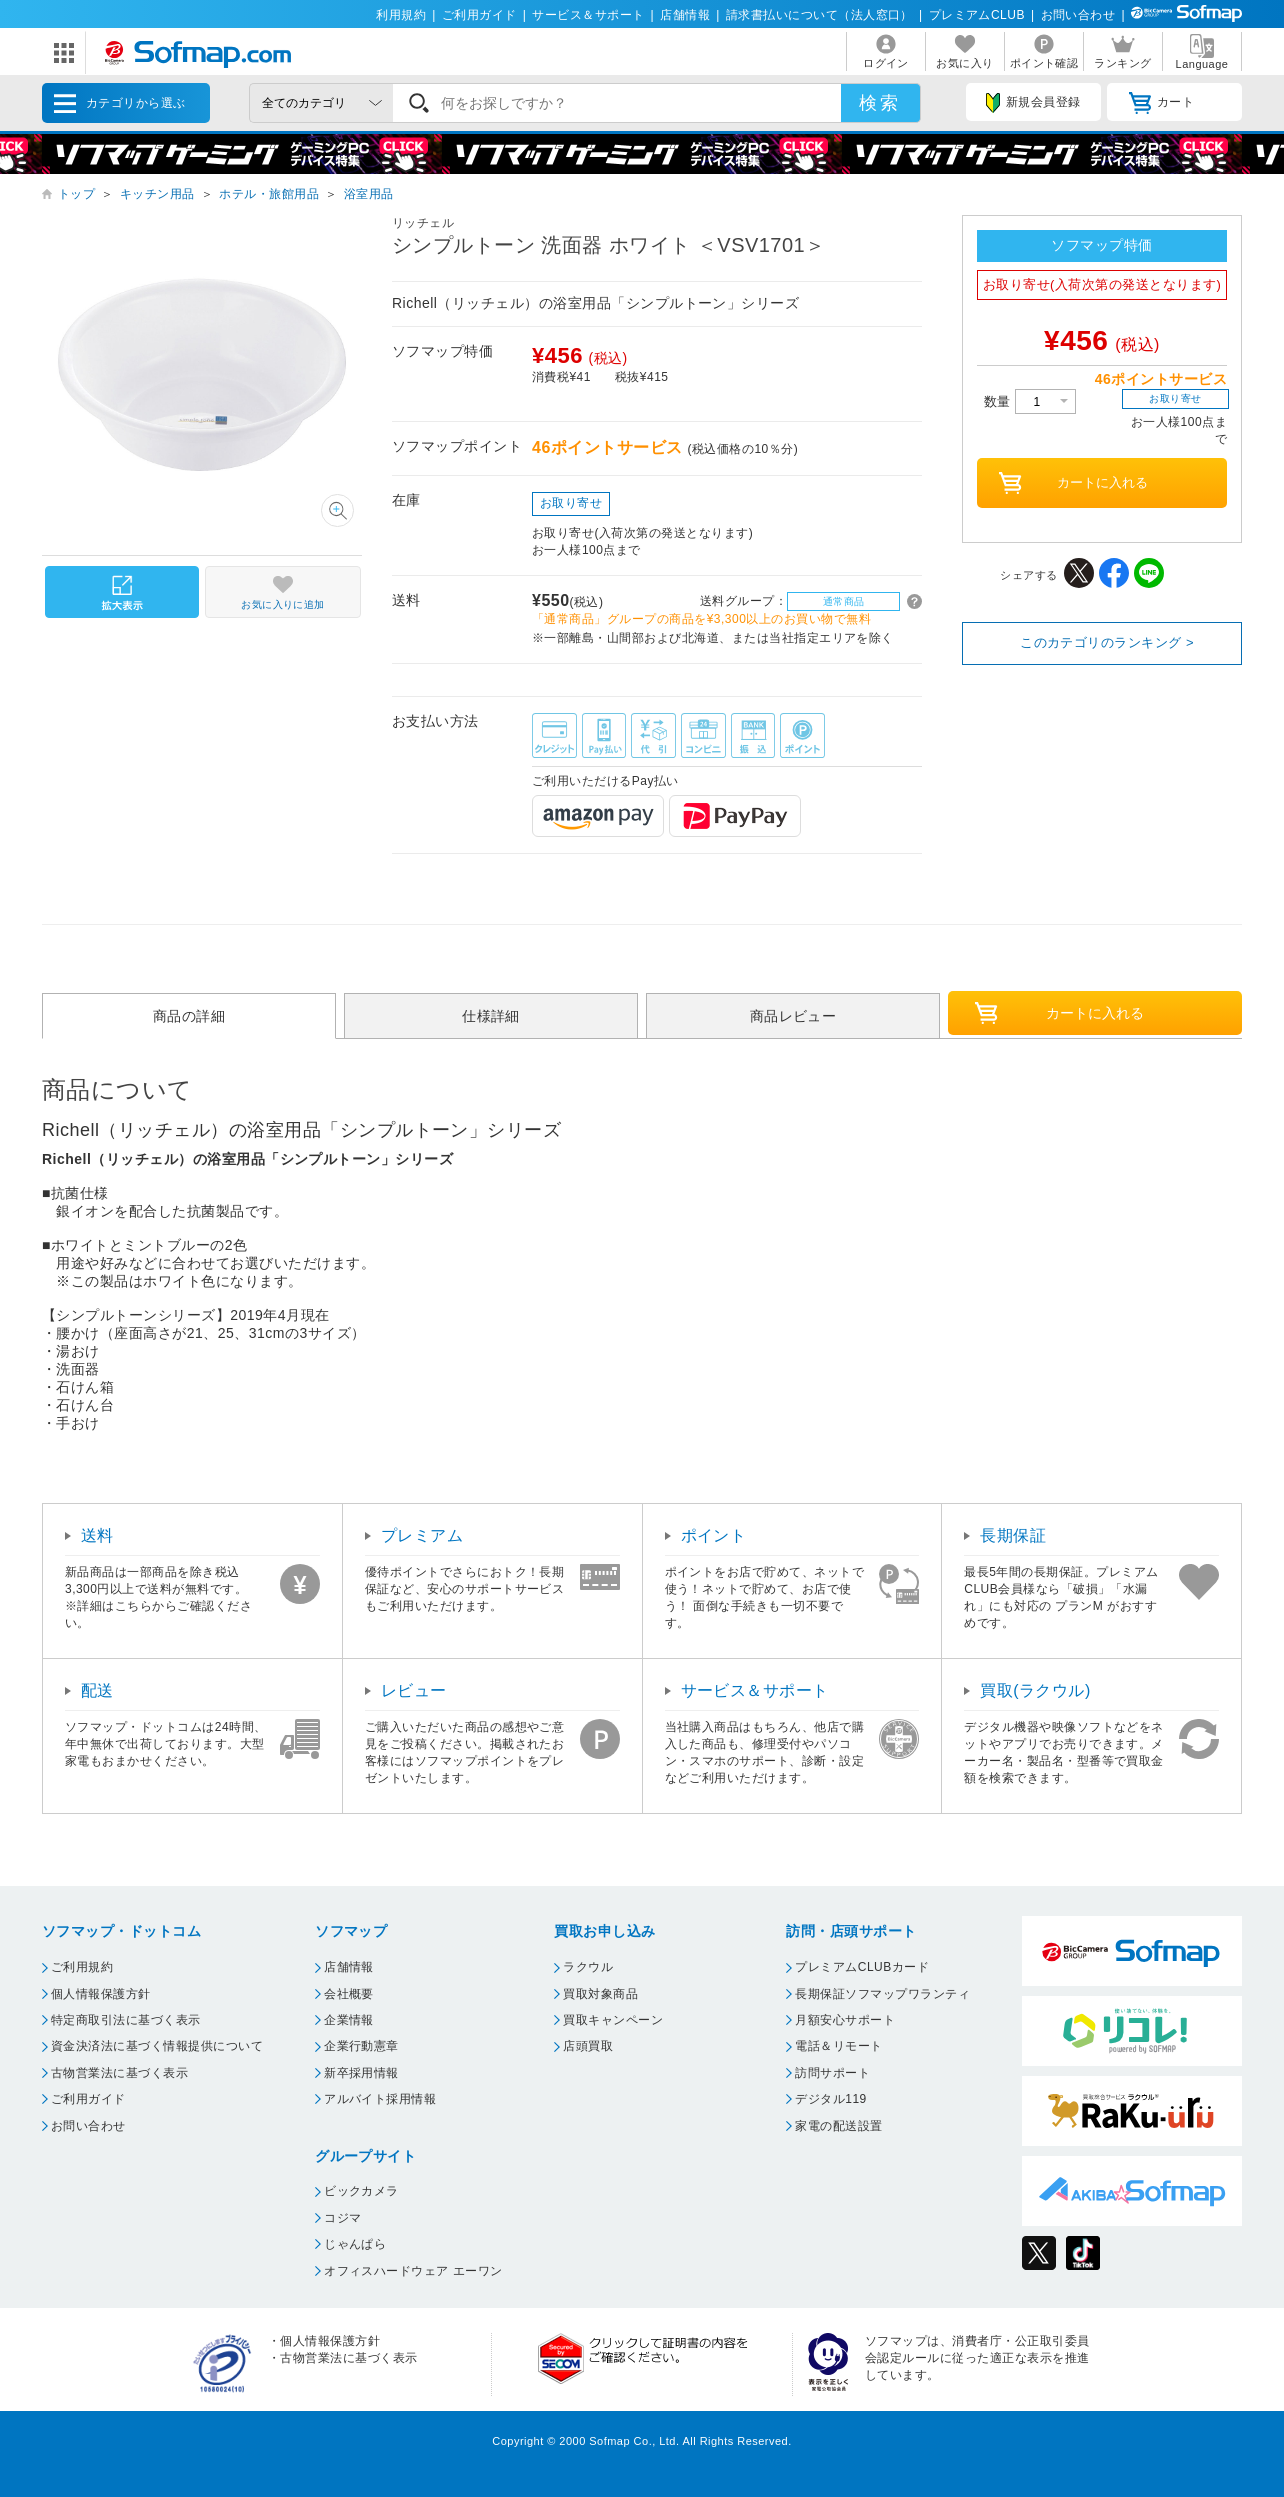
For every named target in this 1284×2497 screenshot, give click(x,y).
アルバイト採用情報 (380, 2099)
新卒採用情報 (361, 2073)
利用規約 (401, 15)
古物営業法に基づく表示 (119, 2073)
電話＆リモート (838, 2046)
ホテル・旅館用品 (269, 194)
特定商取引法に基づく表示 (126, 2020)
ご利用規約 (82, 1967)
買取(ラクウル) (1035, 1690)
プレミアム (422, 1535)
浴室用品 (369, 194)
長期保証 (1013, 1535)
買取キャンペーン (613, 2020)
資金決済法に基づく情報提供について (157, 2046)
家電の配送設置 (838, 2126)
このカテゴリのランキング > (1107, 642)
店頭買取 (588, 2046)
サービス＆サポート (588, 15)
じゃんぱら (355, 2244)
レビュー (414, 1690)
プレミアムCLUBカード (862, 1967)
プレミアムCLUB (977, 15)
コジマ (342, 2218)
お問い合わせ (1078, 15)
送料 (97, 1535)
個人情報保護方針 (101, 1994)
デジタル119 (830, 2099)
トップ (76, 194)
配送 (97, 1690)
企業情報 (349, 2020)
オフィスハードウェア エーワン (413, 2271)
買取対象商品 (600, 1994)
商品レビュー (793, 1016)
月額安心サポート (845, 2020)
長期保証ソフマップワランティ (882, 1994)
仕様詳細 (491, 1016)
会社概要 (349, 1994)
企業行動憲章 (361, 2046)
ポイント (714, 1535)
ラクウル (588, 1967)
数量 (1030, 401)
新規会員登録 (1033, 103)
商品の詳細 (189, 1016)
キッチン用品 (157, 194)
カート (1161, 103)
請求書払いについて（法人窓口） (819, 15)
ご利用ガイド (479, 15)
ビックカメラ (361, 2191)
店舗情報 (685, 15)
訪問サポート (832, 2073)
